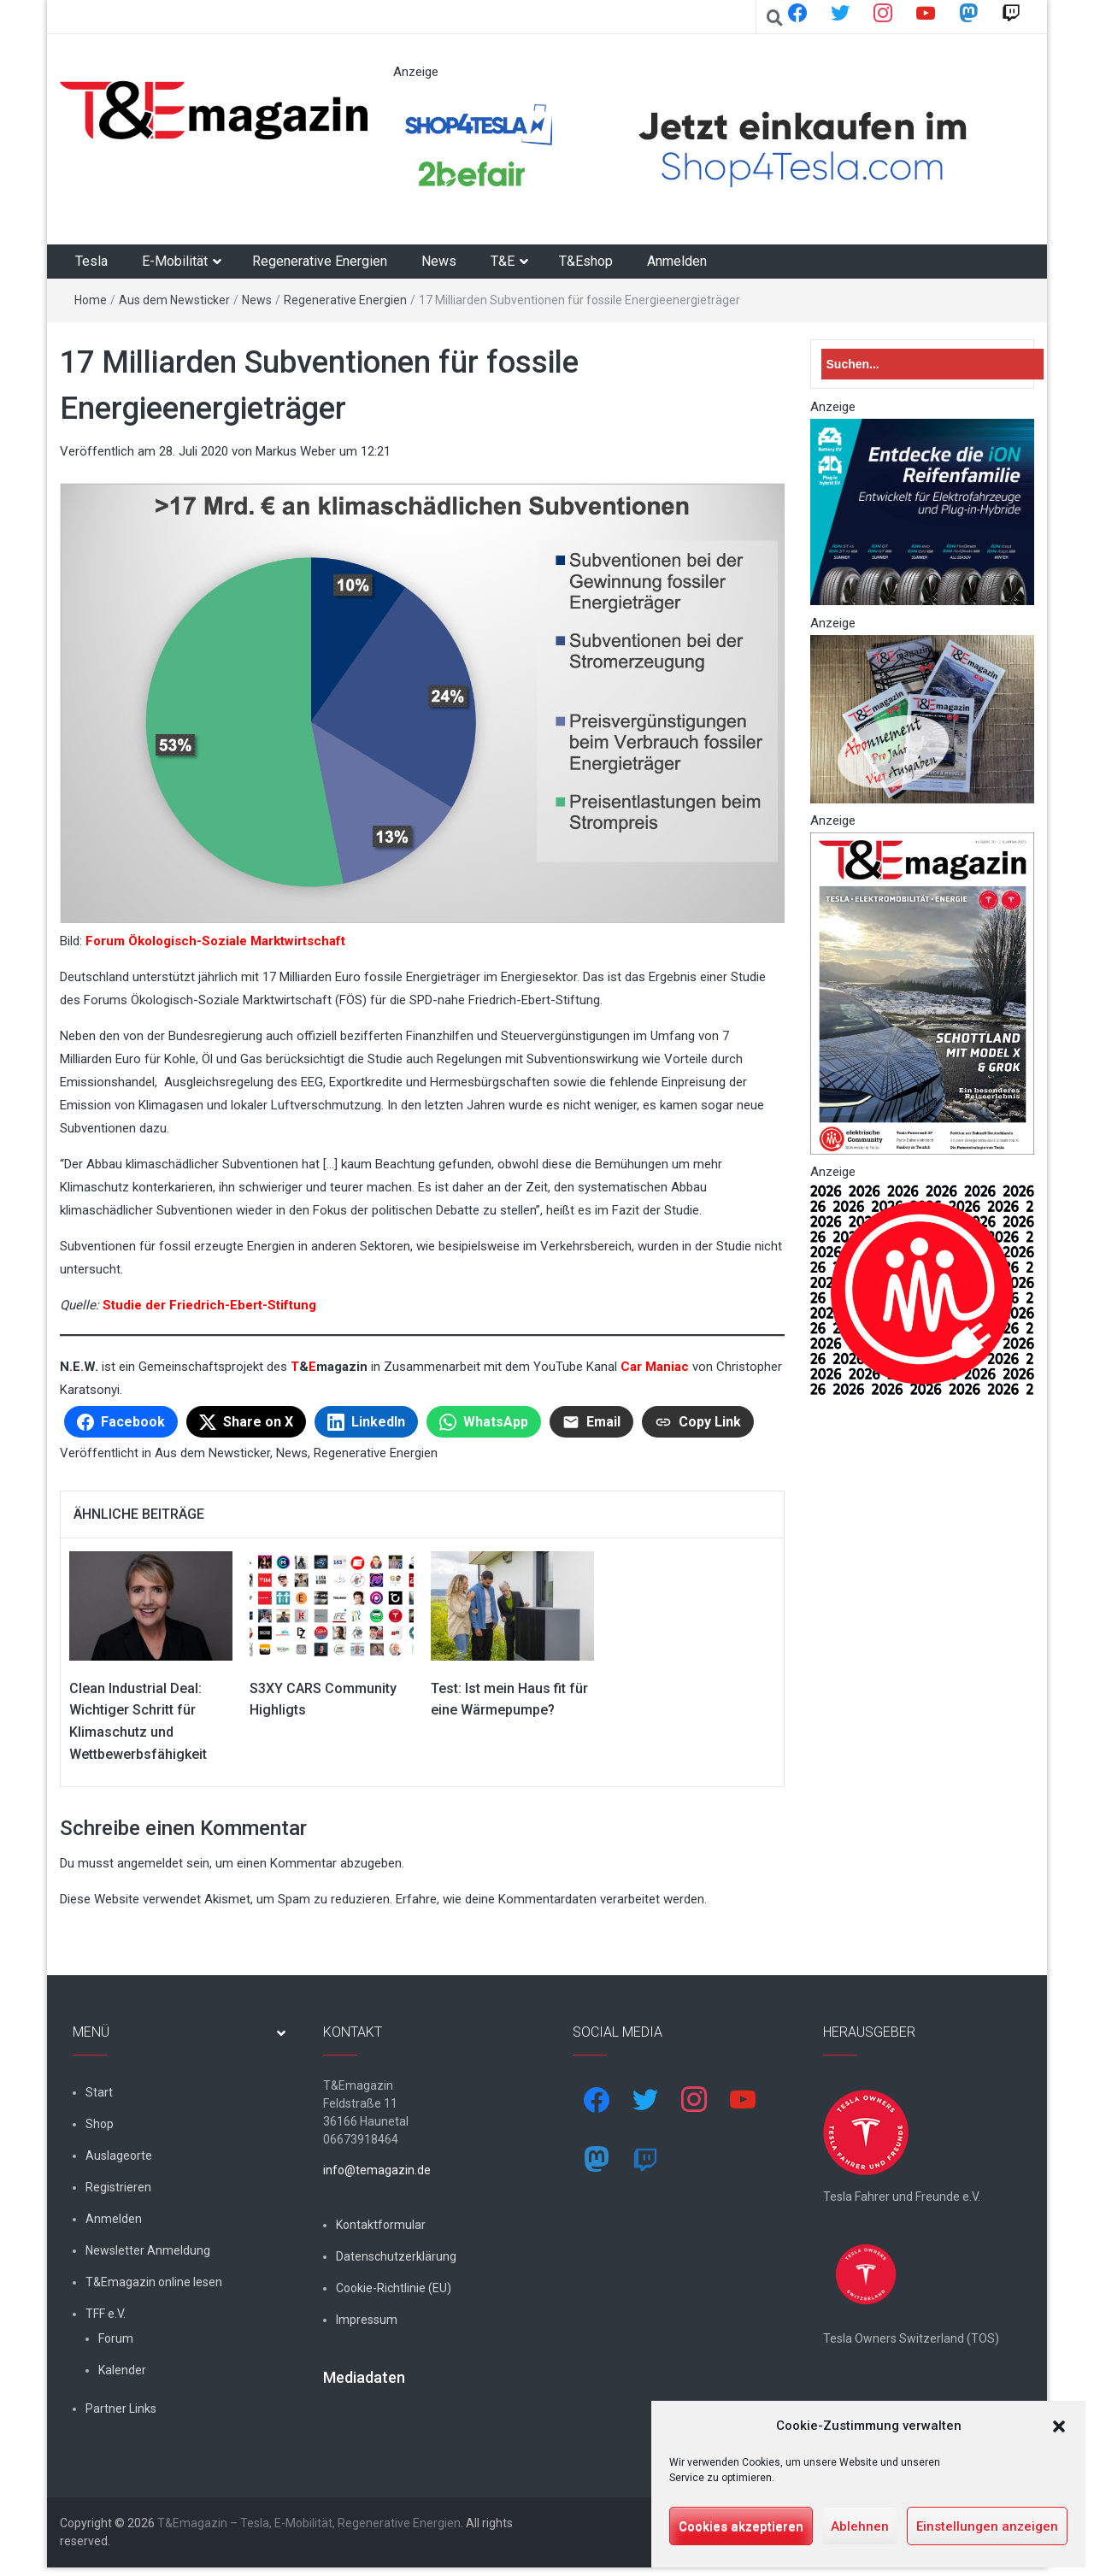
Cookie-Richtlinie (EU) (393, 2288)
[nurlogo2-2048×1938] (922, 1289)
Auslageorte (118, 2155)
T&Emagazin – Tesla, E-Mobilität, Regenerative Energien (309, 2523)
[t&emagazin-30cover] (922, 992)
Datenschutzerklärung (396, 2256)
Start (99, 2092)
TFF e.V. (105, 2313)
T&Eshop (586, 261)
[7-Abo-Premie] (922, 718)
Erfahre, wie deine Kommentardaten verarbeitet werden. (551, 1899)
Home (90, 300)
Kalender (122, 2370)
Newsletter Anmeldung (147, 2250)
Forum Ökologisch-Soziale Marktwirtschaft (215, 941)
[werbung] (704, 147)
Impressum (366, 2319)
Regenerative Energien (319, 261)
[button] (1059, 2426)
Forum (115, 2338)
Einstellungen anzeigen (987, 2526)
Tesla (91, 261)
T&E (503, 261)
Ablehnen (860, 2526)
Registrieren (118, 2187)
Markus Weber (296, 451)
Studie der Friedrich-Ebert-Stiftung (209, 1305)
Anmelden (677, 261)
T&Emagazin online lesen (153, 2282)
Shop (99, 2124)
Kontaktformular (381, 2225)
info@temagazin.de (377, 2170)
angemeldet (150, 1863)
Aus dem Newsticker (174, 300)
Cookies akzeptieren (741, 2526)
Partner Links (120, 2408)
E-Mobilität (175, 261)
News (438, 261)
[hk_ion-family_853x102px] (922, 511)
